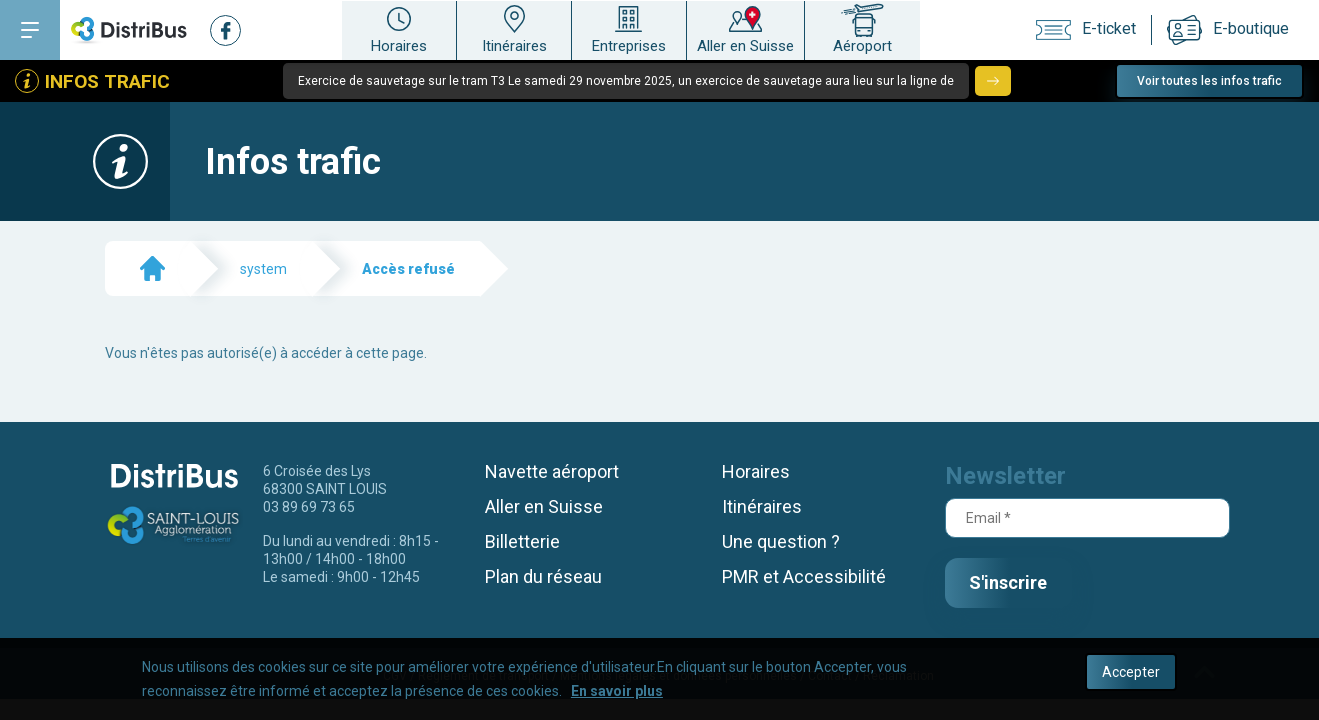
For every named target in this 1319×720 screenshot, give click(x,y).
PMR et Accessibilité (804, 576)
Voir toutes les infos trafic (1209, 81)
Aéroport (862, 28)
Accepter (1131, 675)
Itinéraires (514, 28)
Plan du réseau (543, 576)
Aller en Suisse (745, 28)
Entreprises (629, 28)
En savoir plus (617, 694)
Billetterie (522, 541)
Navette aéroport (552, 471)
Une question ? (781, 541)
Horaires (399, 28)
